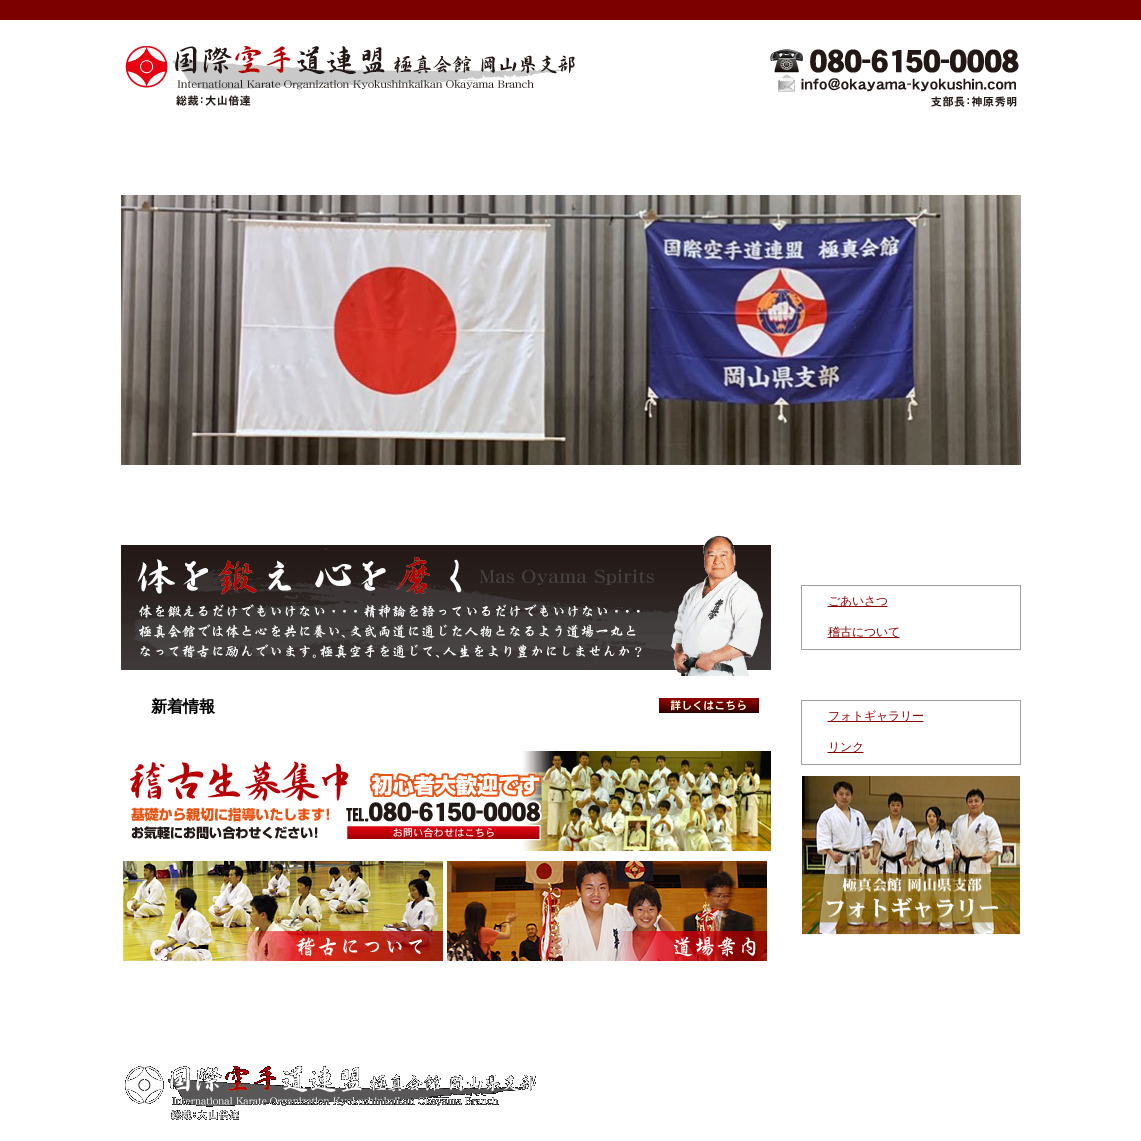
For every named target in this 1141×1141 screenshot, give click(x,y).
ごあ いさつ (445, 1038)
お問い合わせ (946, 147)
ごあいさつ (858, 601)
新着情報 (346, 147)
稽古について (864, 632)
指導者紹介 (796, 147)
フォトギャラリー (876, 716)
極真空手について (496, 147)
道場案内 (646, 147)
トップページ (196, 147)
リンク (846, 747)
